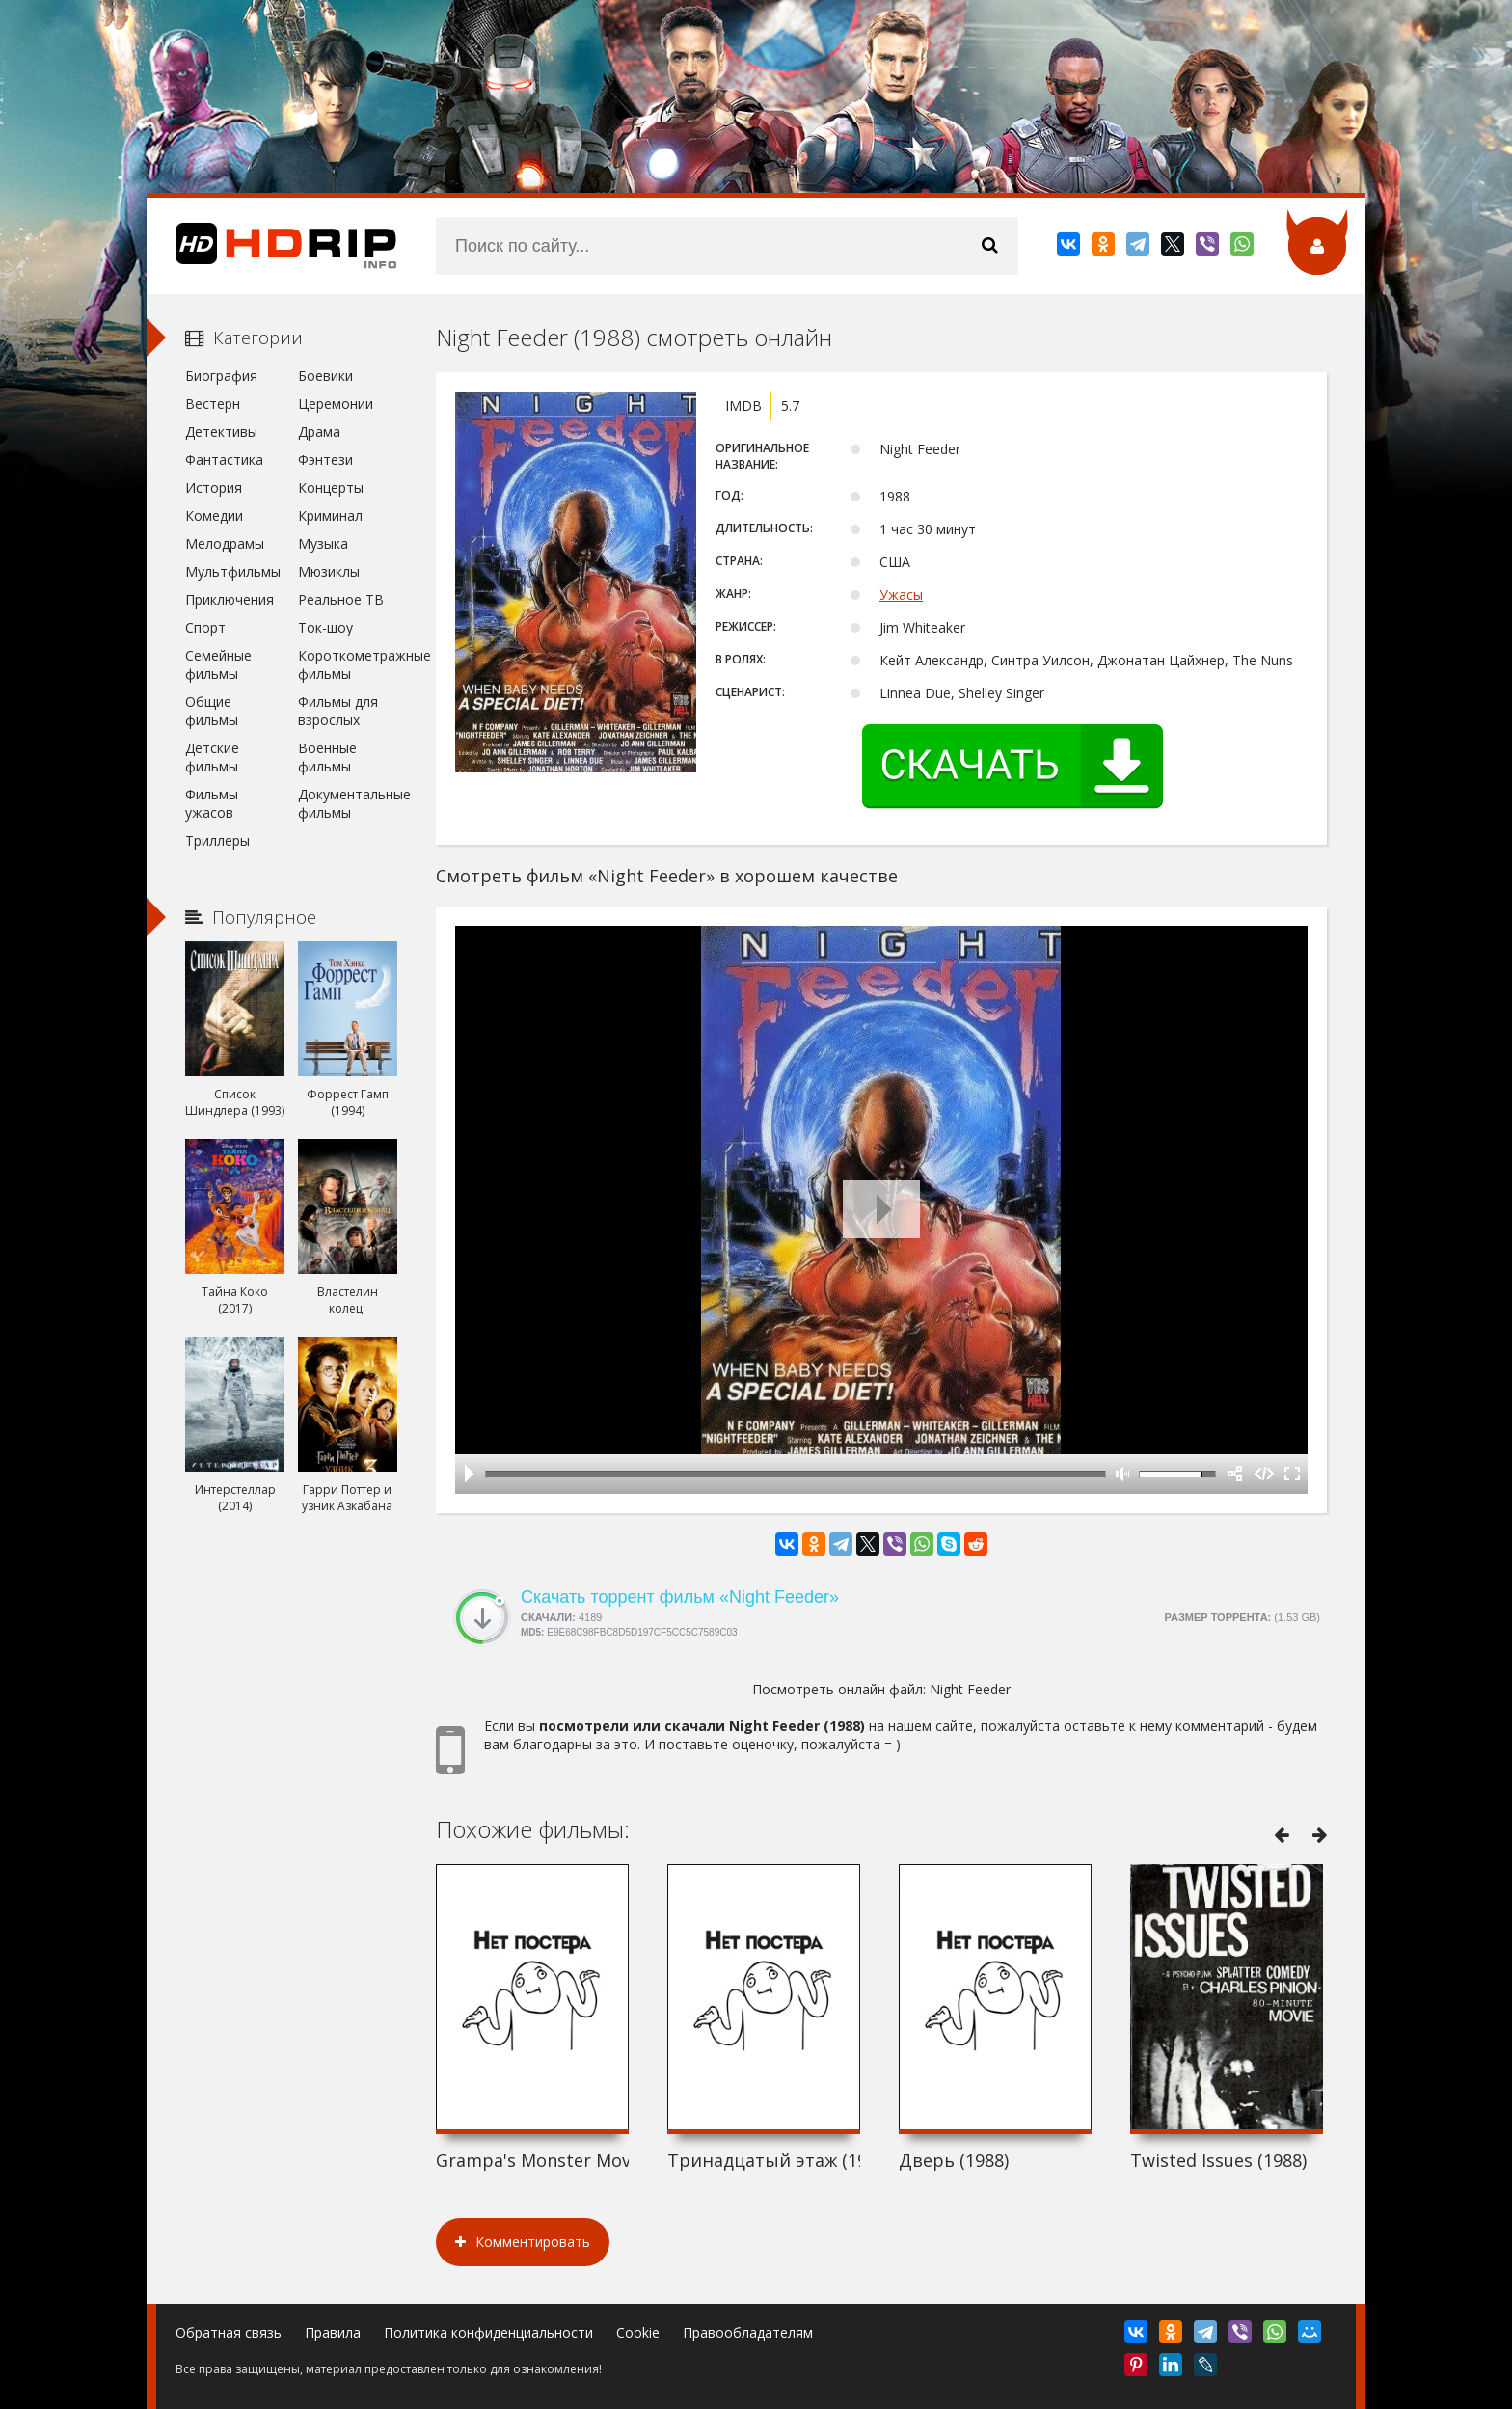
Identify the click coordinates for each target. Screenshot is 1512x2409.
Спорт (205, 627)
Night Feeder (970, 1689)
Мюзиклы (329, 571)
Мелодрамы (224, 543)
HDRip (272, 246)
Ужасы (901, 594)
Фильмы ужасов (211, 803)
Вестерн (212, 403)
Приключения (229, 599)
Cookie (638, 2332)
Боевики (325, 375)
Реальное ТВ (341, 599)
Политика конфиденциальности (488, 2332)
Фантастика (224, 459)
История (213, 487)
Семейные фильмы (218, 664)
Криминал (330, 515)
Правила (333, 2332)
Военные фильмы (327, 757)
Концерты (331, 487)
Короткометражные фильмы (347, 664)
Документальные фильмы (347, 803)
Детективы (221, 431)
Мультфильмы (233, 571)
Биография (221, 375)
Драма (319, 431)
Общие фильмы (211, 710)
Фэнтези (325, 459)
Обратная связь (229, 2332)
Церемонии (335, 403)
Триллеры (217, 840)
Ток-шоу (325, 627)
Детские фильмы (212, 757)
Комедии (214, 515)
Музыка (323, 543)
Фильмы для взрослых (338, 710)
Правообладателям (748, 2332)
